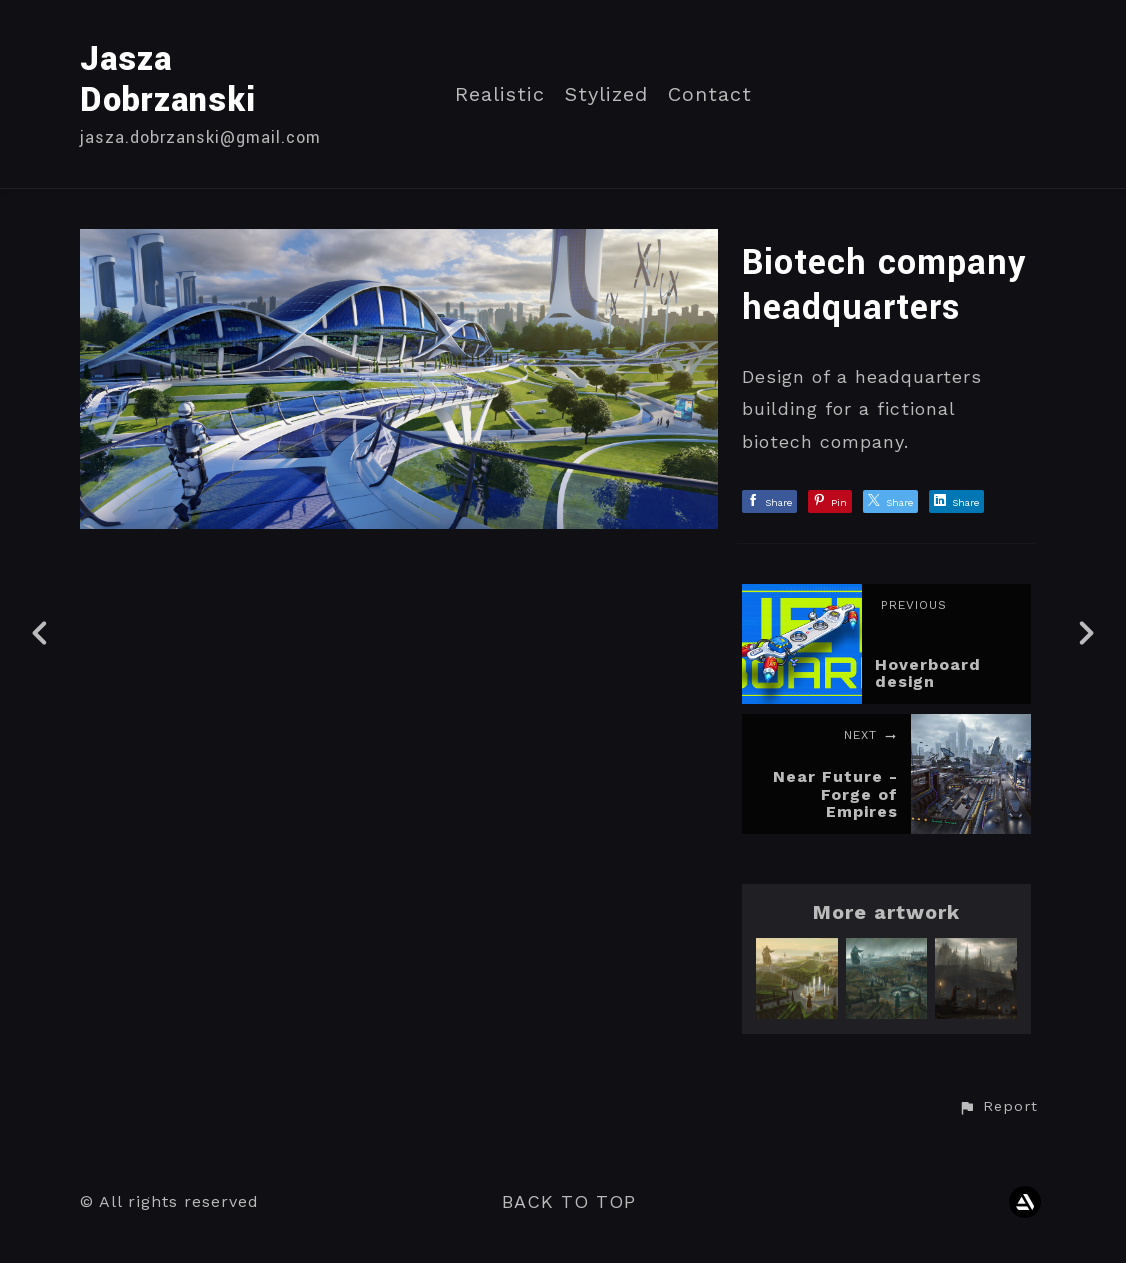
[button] (998, 1107)
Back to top (569, 1201)
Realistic (500, 94)
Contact (710, 94)
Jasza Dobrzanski (168, 80)
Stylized (606, 94)
